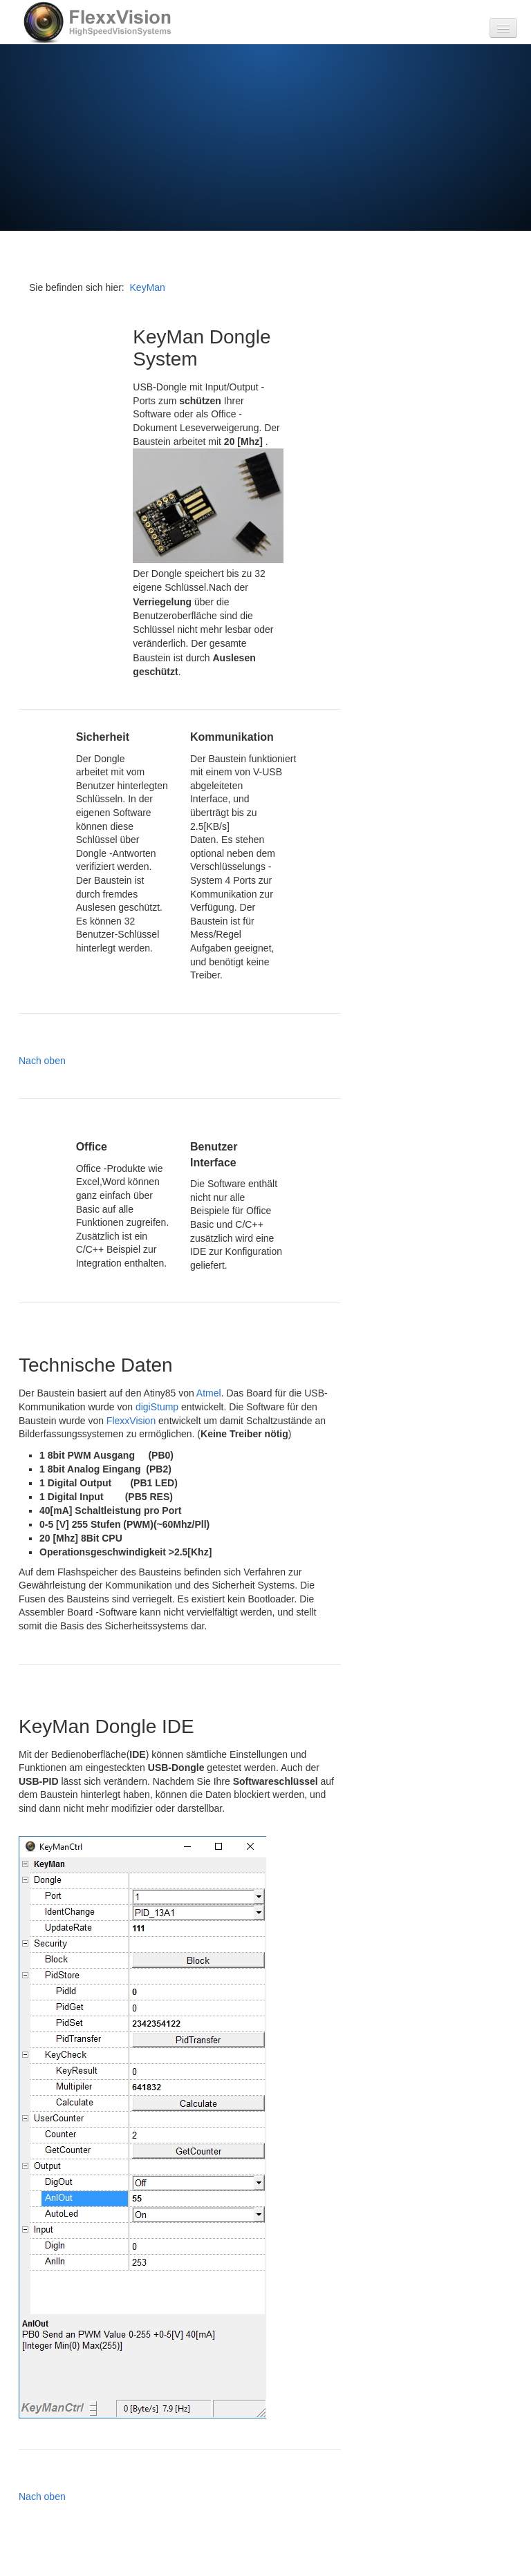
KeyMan (147, 287)
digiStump (157, 1406)
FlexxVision (131, 1420)
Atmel (208, 1393)
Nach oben (42, 1060)
